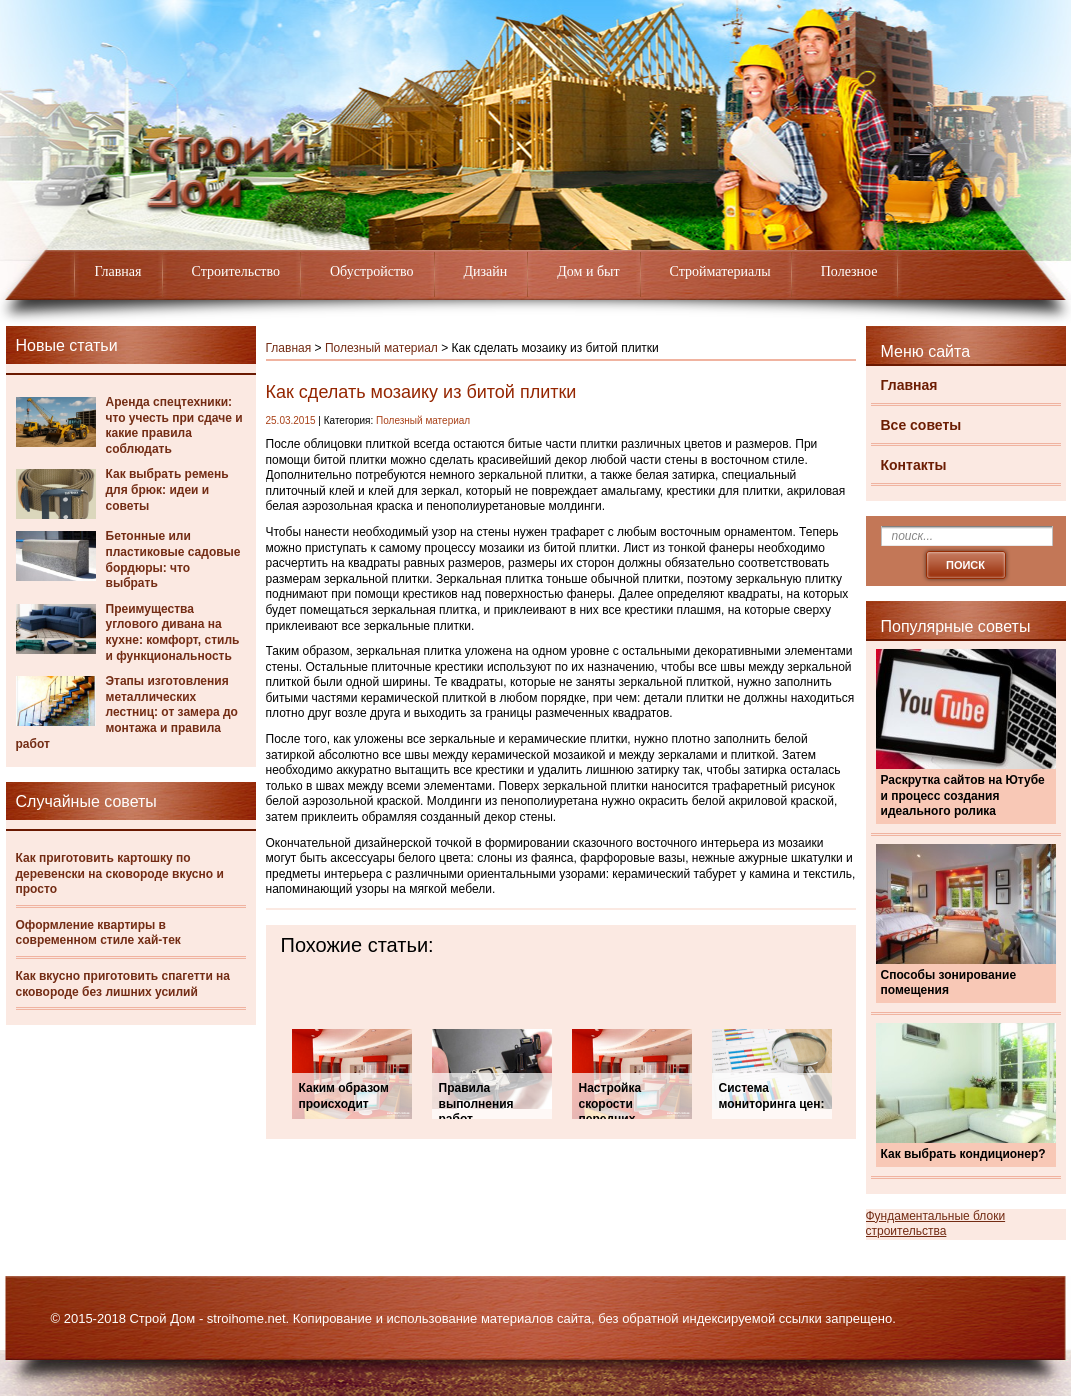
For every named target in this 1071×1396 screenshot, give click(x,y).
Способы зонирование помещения (949, 983)
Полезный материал (381, 348)
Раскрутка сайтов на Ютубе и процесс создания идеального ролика (963, 795)
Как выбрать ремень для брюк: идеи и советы (167, 489)
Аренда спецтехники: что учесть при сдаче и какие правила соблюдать (174, 425)
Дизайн (486, 271)
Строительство (236, 271)
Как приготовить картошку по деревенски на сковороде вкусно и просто (120, 873)
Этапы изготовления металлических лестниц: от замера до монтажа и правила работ (127, 712)
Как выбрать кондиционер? (963, 1154)
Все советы (921, 425)
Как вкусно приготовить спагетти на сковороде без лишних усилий (123, 984)
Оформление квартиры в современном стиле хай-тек (98, 933)
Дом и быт (588, 271)
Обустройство (372, 271)
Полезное (849, 271)
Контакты (914, 465)
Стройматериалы (720, 271)
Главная (118, 271)
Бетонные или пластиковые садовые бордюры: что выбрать (173, 559)
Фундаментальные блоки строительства (936, 1224)
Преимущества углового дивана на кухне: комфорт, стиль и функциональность (173, 632)
